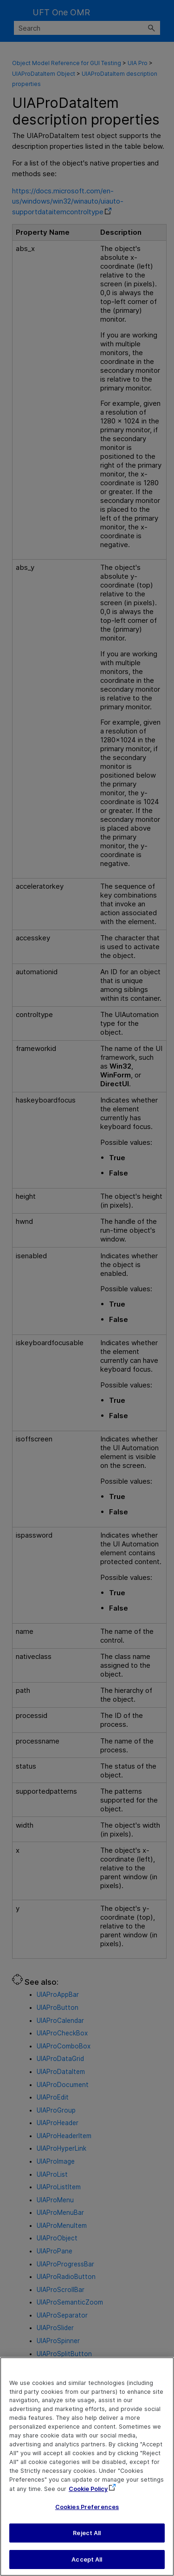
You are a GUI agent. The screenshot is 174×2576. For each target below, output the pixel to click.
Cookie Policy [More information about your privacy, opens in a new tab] (88, 2494)
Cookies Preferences (87, 2513)
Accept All (86, 2565)
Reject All (87, 2539)
